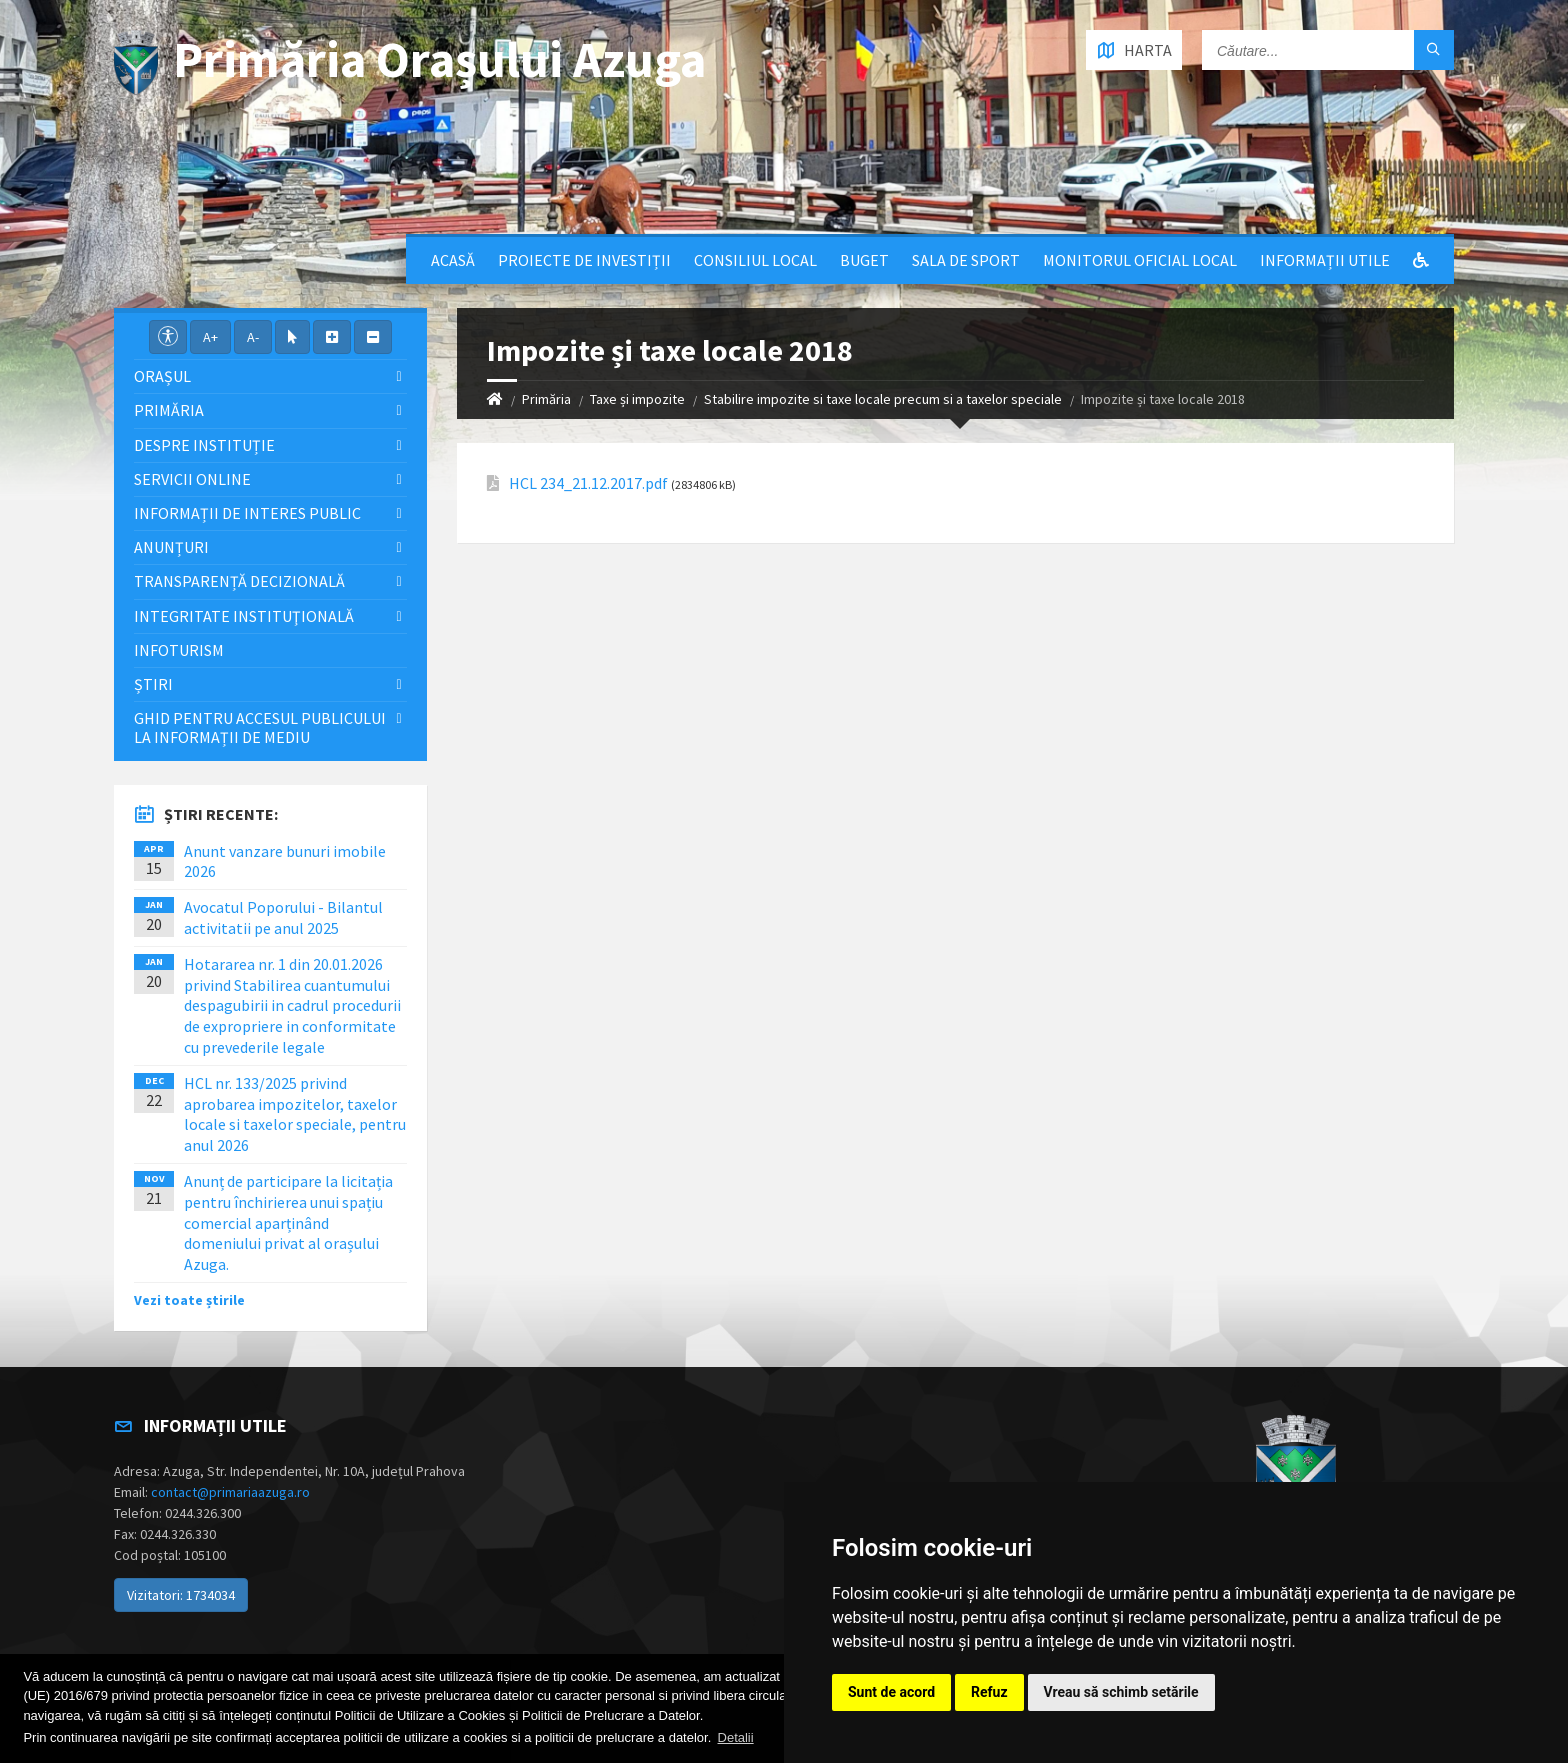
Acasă (453, 260)
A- (253, 337)
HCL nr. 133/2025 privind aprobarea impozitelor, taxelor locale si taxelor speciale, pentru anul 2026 (295, 1114)
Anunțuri (171, 547)
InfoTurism (179, 650)
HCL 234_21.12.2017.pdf (588, 483)
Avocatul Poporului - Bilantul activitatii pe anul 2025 (283, 917)
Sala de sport (966, 260)
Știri (153, 684)
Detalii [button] (736, 1737)
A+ (210, 337)
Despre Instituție (204, 445)
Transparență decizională (239, 581)
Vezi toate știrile (189, 1300)
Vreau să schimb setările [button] (1121, 1692)
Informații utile (1325, 260)
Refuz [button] (989, 1692)
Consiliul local (755, 260)
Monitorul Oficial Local (1140, 260)
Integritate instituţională (244, 616)
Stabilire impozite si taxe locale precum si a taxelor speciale (883, 399)
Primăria (546, 399)
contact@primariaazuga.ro (230, 1492)
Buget (864, 260)
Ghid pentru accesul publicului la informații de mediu (260, 727)
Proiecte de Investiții (584, 260)
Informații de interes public (247, 513)
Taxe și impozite (637, 399)
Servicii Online (192, 479)
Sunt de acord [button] (891, 1692)
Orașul (162, 376)
